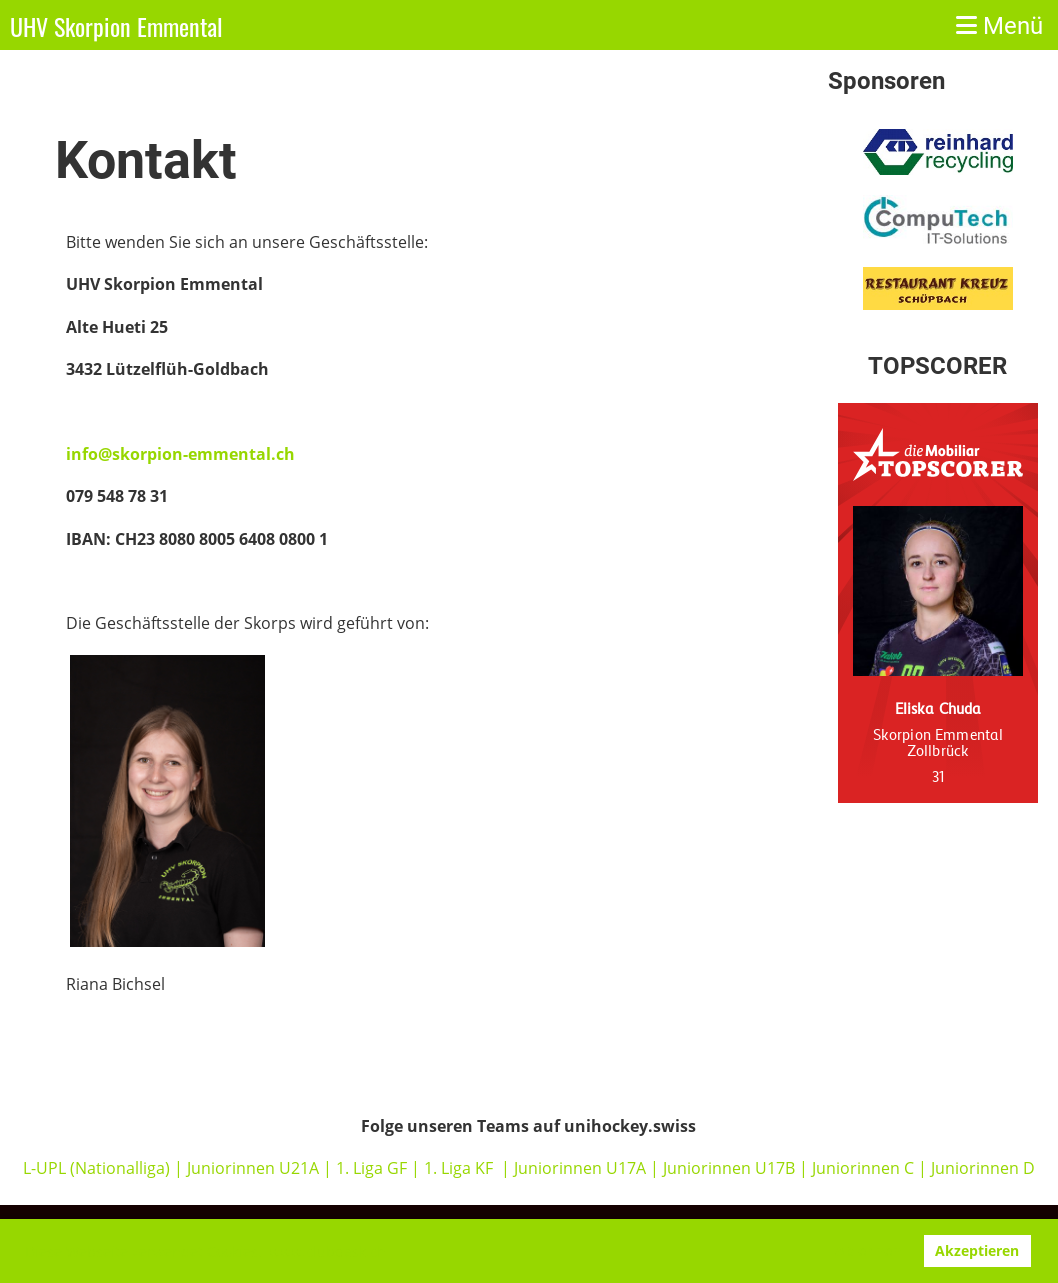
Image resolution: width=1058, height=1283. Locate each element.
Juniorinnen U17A (580, 1168)
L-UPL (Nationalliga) (96, 1168)
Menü (999, 26)
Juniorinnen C (861, 1168)
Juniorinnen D (983, 1168)
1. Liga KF (458, 1168)
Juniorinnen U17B (729, 1168)
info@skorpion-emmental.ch (180, 454)
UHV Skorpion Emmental (116, 27)
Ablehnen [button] (868, 1250)
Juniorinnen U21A (255, 1168)
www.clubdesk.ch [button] (327, 1251)
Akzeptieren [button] (977, 1250)
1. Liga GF (373, 1168)
